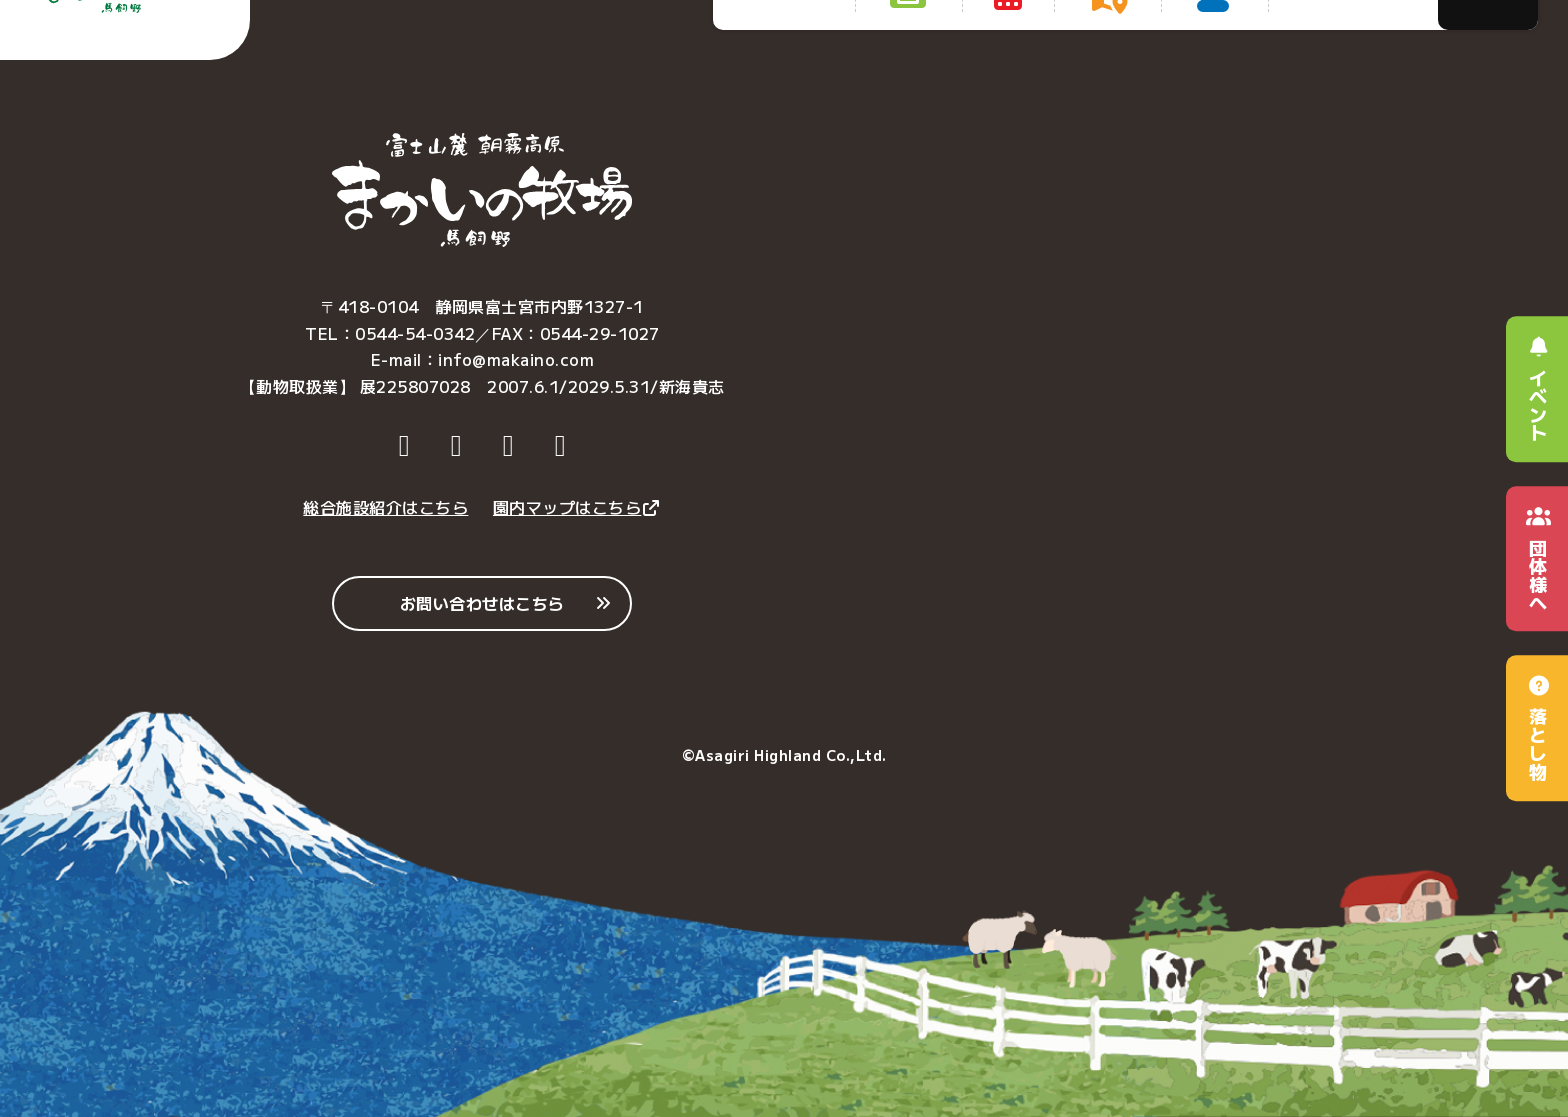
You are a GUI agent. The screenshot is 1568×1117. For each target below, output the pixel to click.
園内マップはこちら (577, 507)
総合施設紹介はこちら (385, 507)
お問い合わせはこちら (482, 603)
